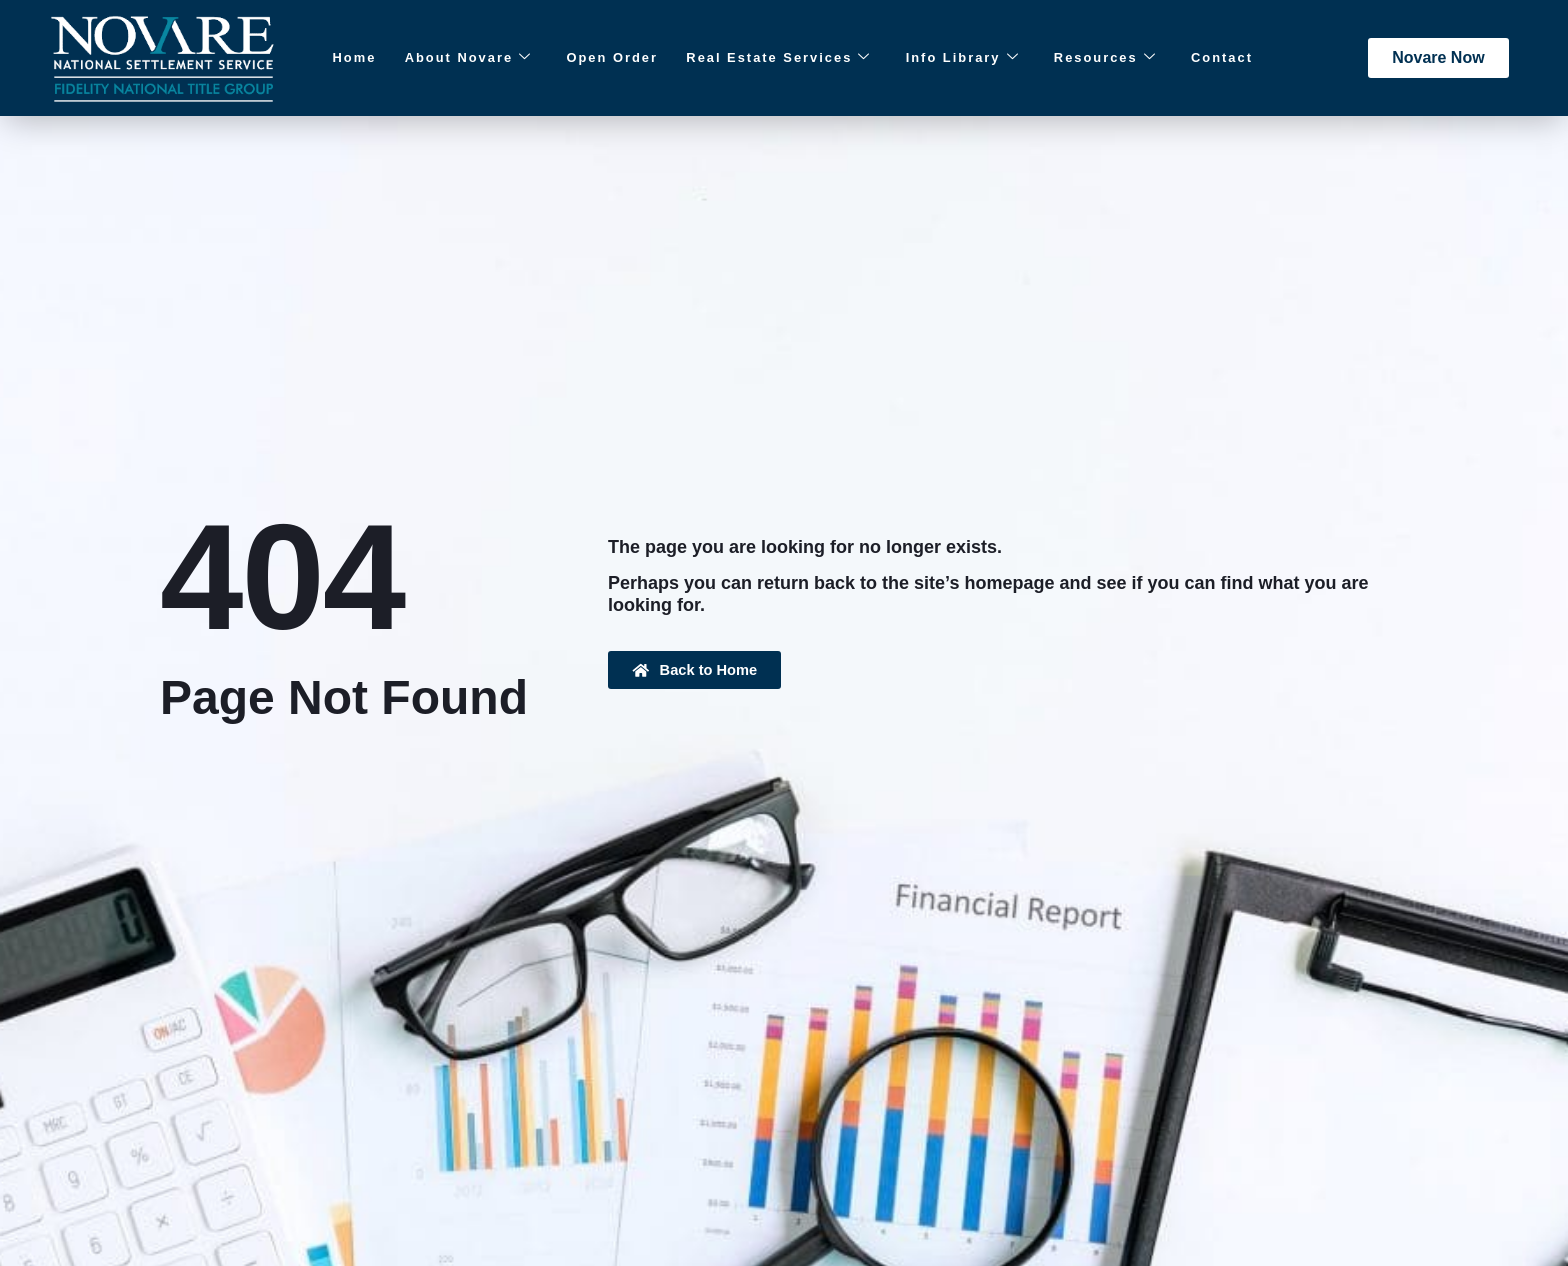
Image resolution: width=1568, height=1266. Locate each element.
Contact (1170, 58)
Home (348, 58)
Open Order (590, 58)
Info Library (929, 58)
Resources (1063, 58)
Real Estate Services (751, 58)
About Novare (453, 58)
